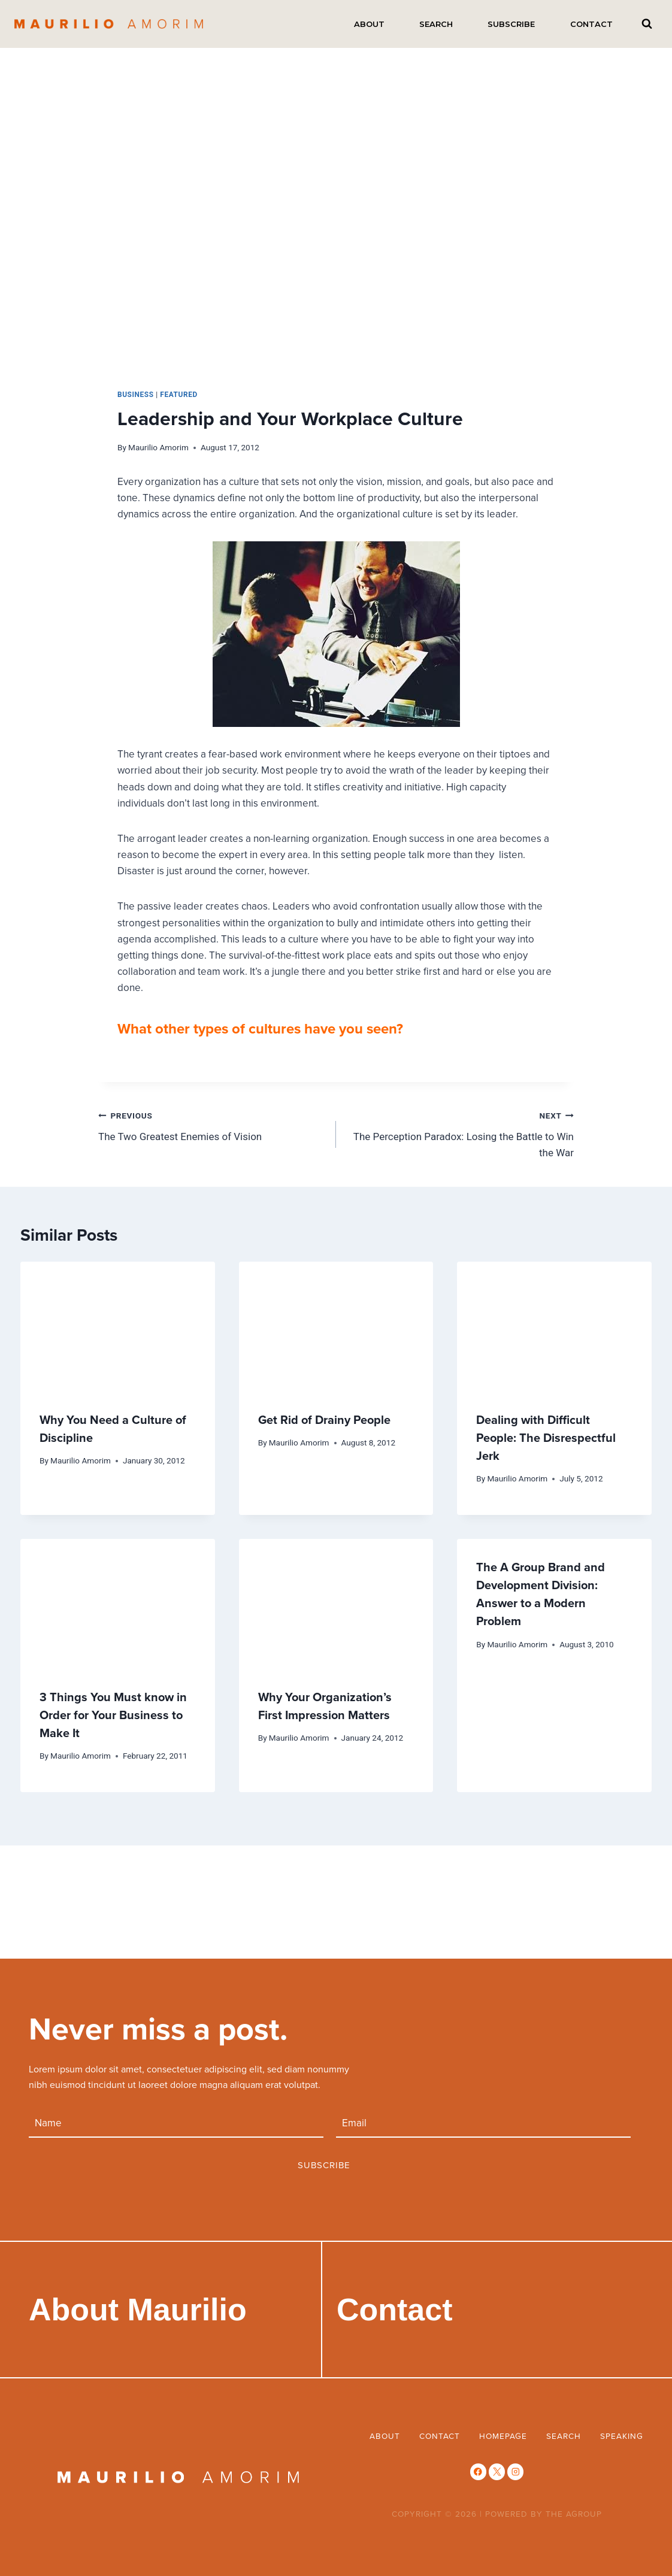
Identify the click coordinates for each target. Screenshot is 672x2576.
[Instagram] (515, 2471)
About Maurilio (138, 2309)
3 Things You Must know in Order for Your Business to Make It (113, 1714)
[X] (497, 2471)
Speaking (621, 2435)
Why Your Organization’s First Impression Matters (325, 1705)
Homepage (503, 2435)
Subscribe (511, 24)
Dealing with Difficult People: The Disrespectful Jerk (546, 1437)
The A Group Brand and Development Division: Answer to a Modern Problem (540, 1593)
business (135, 394)
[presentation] (117, 1326)
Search (436, 24)
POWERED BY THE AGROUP (543, 2513)
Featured (179, 394)
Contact (591, 24)
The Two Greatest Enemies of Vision (212, 1124)
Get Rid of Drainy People (324, 1419)
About (369, 24)
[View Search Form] (647, 24)
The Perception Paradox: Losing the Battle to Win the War (460, 1133)
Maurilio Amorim (158, 447)
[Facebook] (478, 2471)
